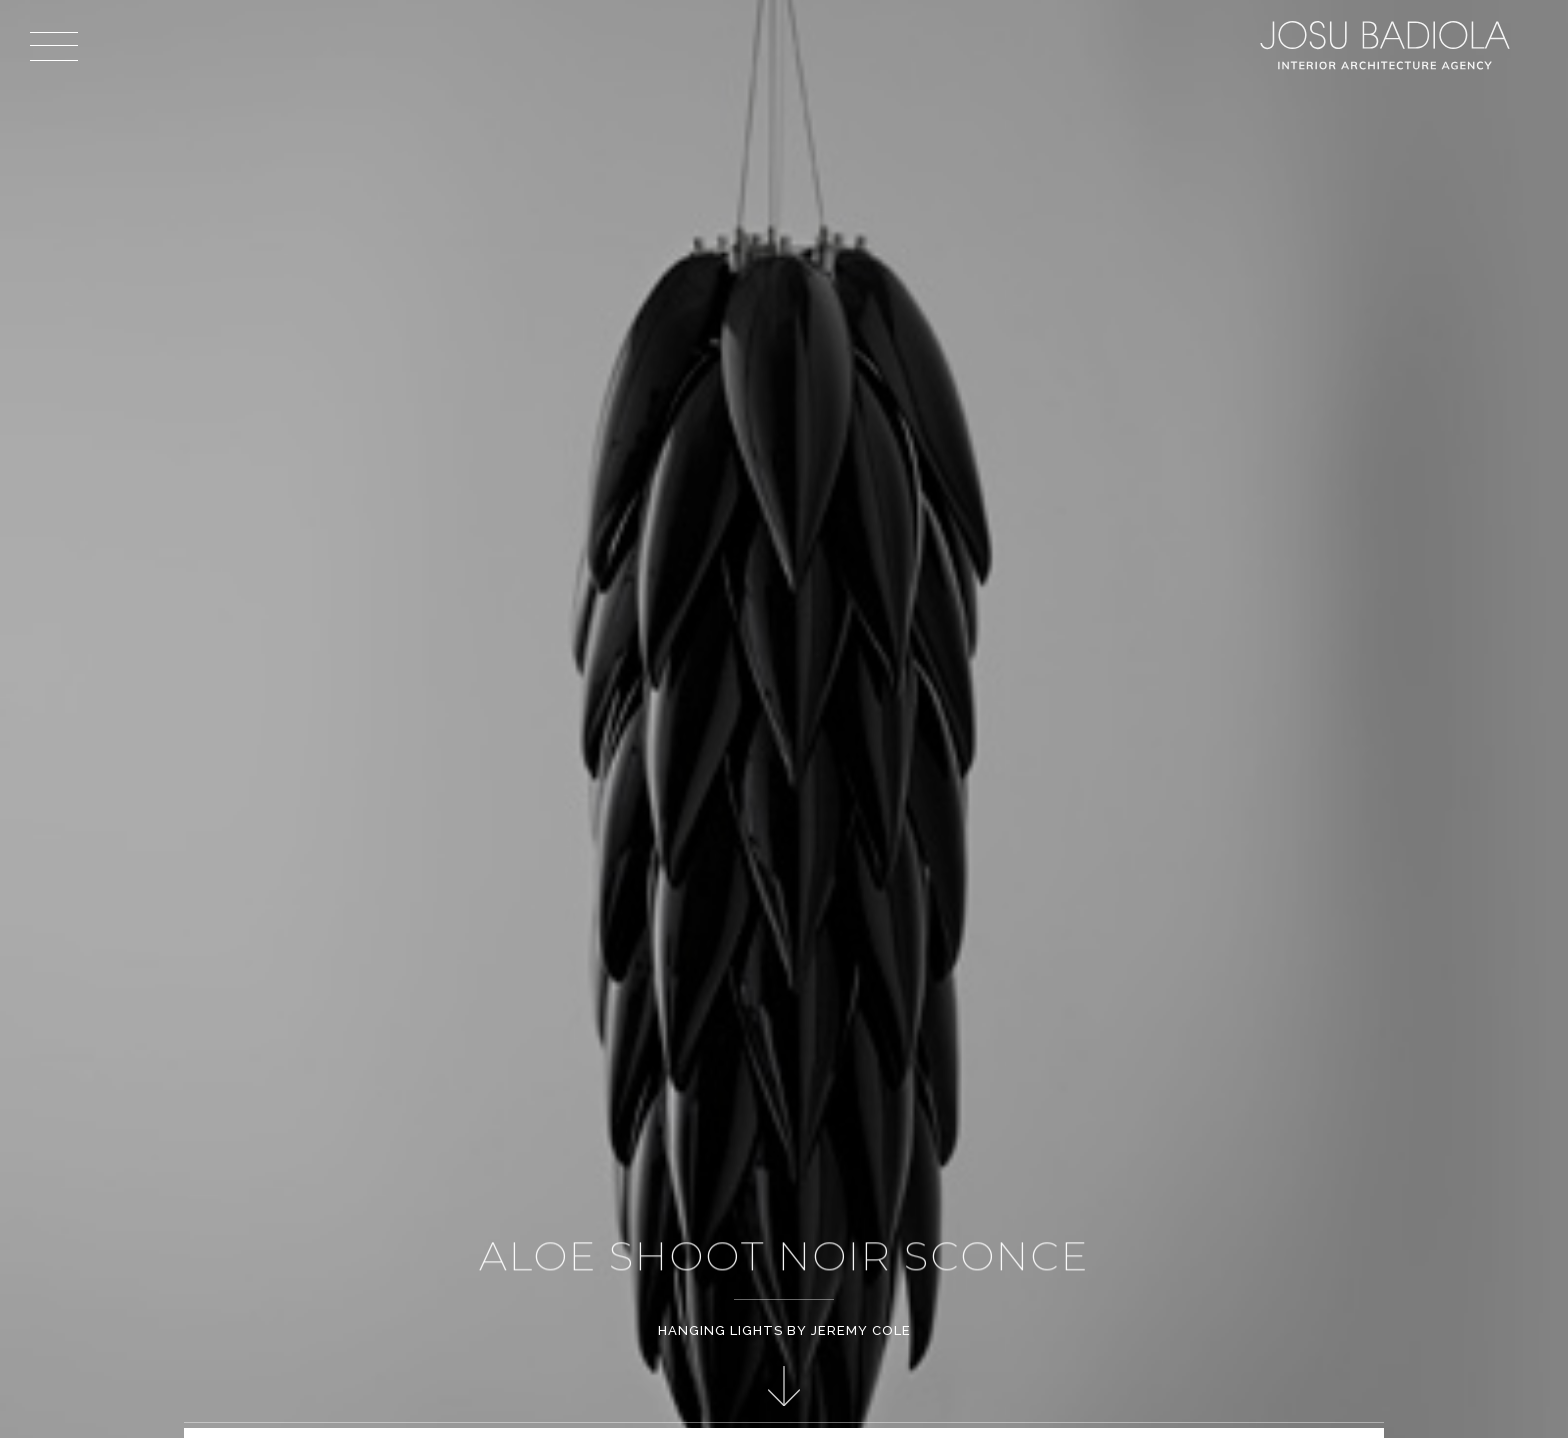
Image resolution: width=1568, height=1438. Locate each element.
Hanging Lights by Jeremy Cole (784, 1330)
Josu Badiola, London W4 (1388, 45)
